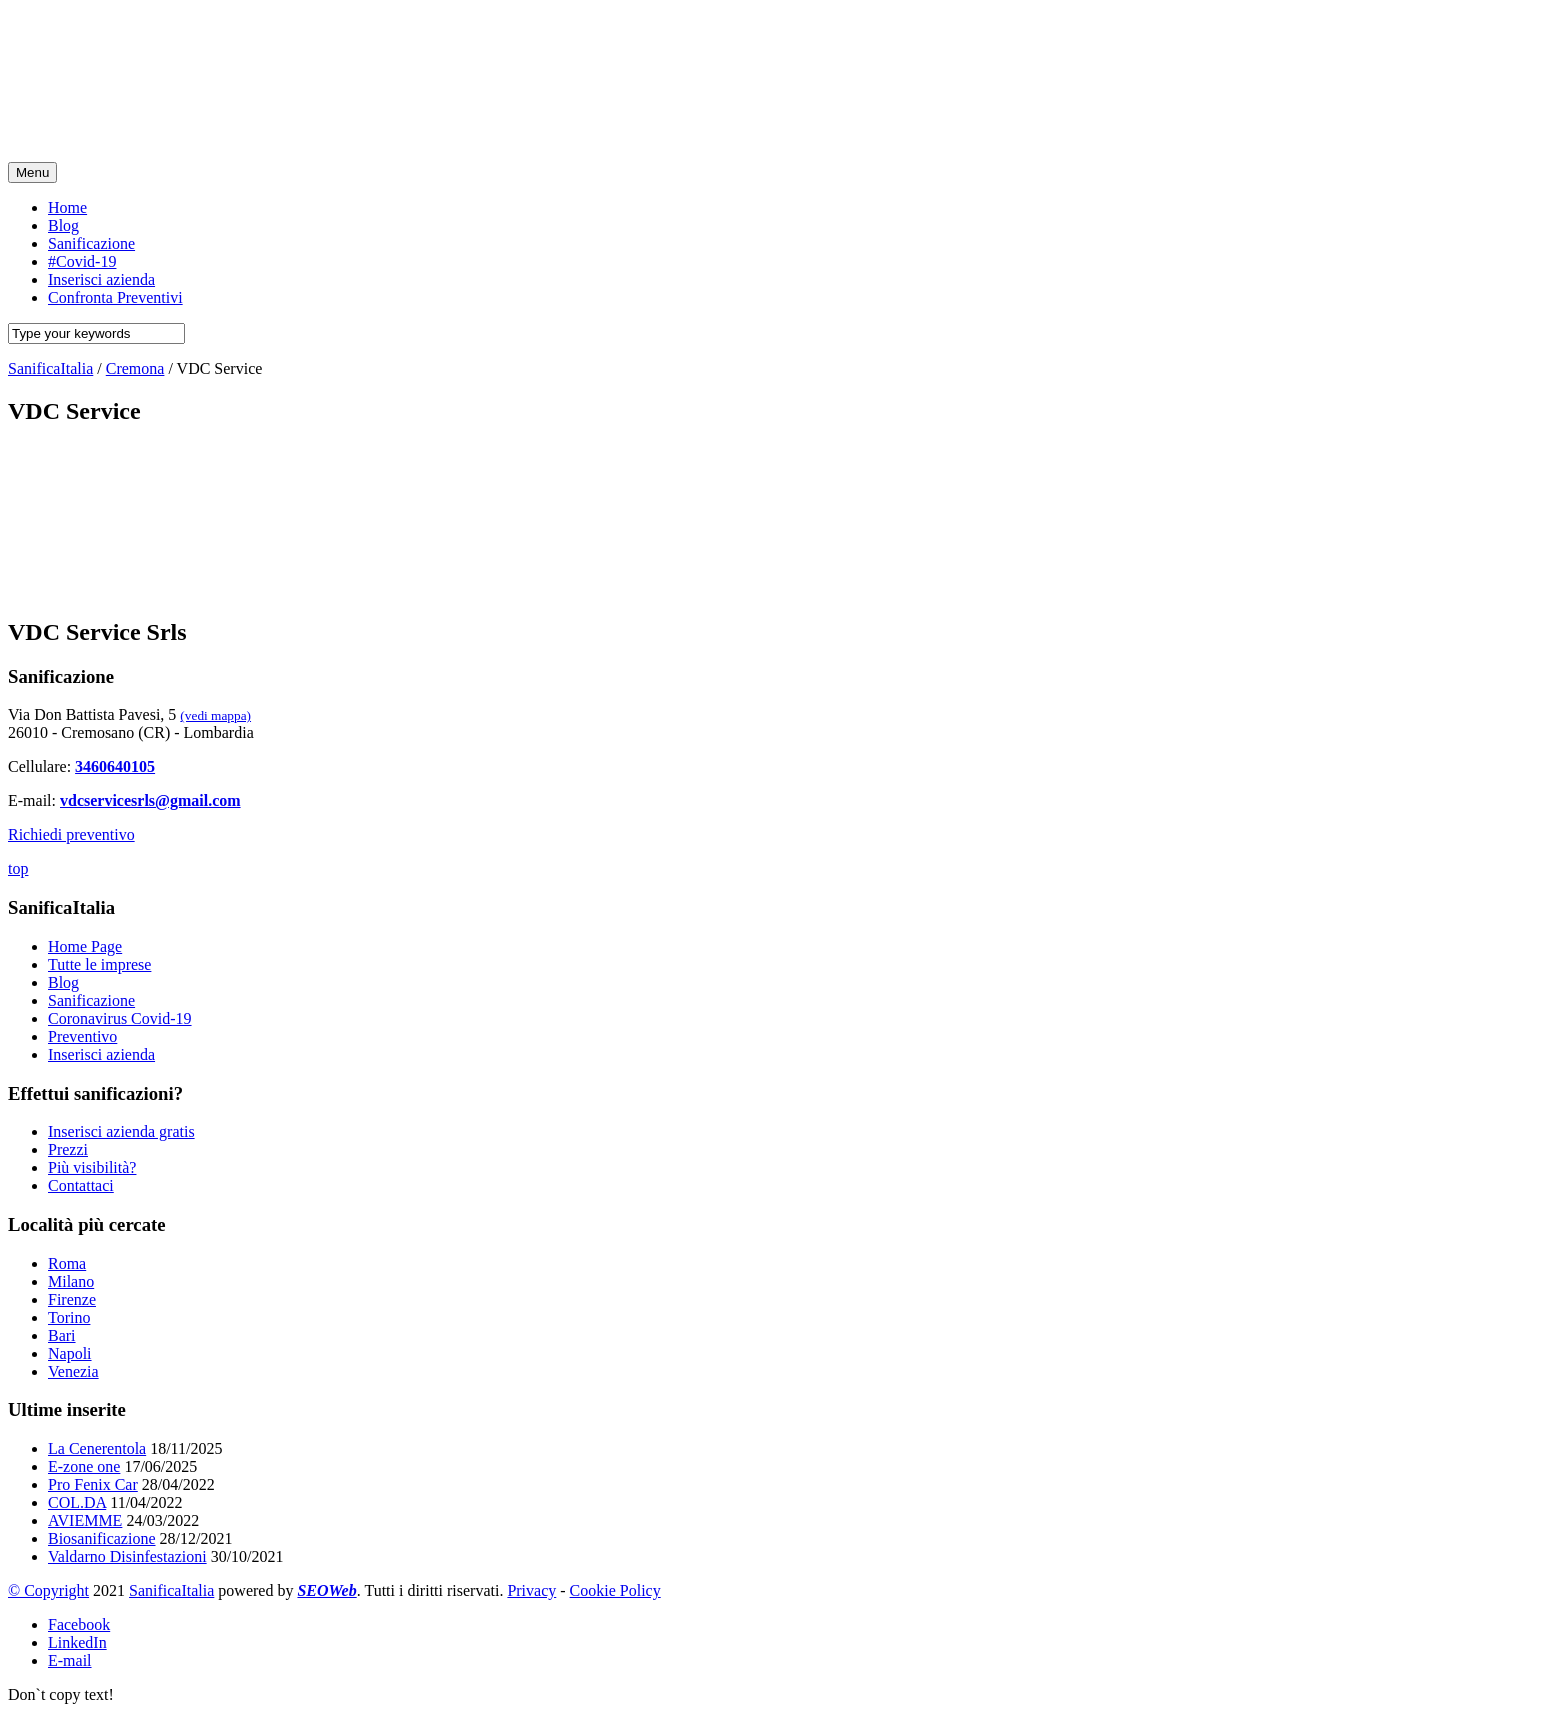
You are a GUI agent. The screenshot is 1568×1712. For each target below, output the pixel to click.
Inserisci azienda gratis (121, 1131)
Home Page (85, 946)
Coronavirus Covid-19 (120, 1018)
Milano (71, 1281)
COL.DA (77, 1502)
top (18, 868)
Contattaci (81, 1185)
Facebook (79, 1624)
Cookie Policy (615, 1590)
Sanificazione (91, 1000)
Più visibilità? (92, 1167)
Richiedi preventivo (71, 834)
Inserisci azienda (101, 1054)
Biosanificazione (102, 1538)
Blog (63, 982)
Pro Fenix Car (93, 1484)
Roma (67, 1263)
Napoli (70, 1353)
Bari (62, 1335)
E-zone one (84, 1466)
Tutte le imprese (99, 964)
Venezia (73, 1371)
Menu (32, 172)
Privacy (531, 1590)
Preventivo (82, 1036)
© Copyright (48, 1590)
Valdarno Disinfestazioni (127, 1556)
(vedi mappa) (215, 715)
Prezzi (68, 1149)
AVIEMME (85, 1520)
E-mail (70, 1660)
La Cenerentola (97, 1448)
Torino (69, 1317)
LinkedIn (77, 1642)
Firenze (72, 1299)
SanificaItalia (171, 1590)
